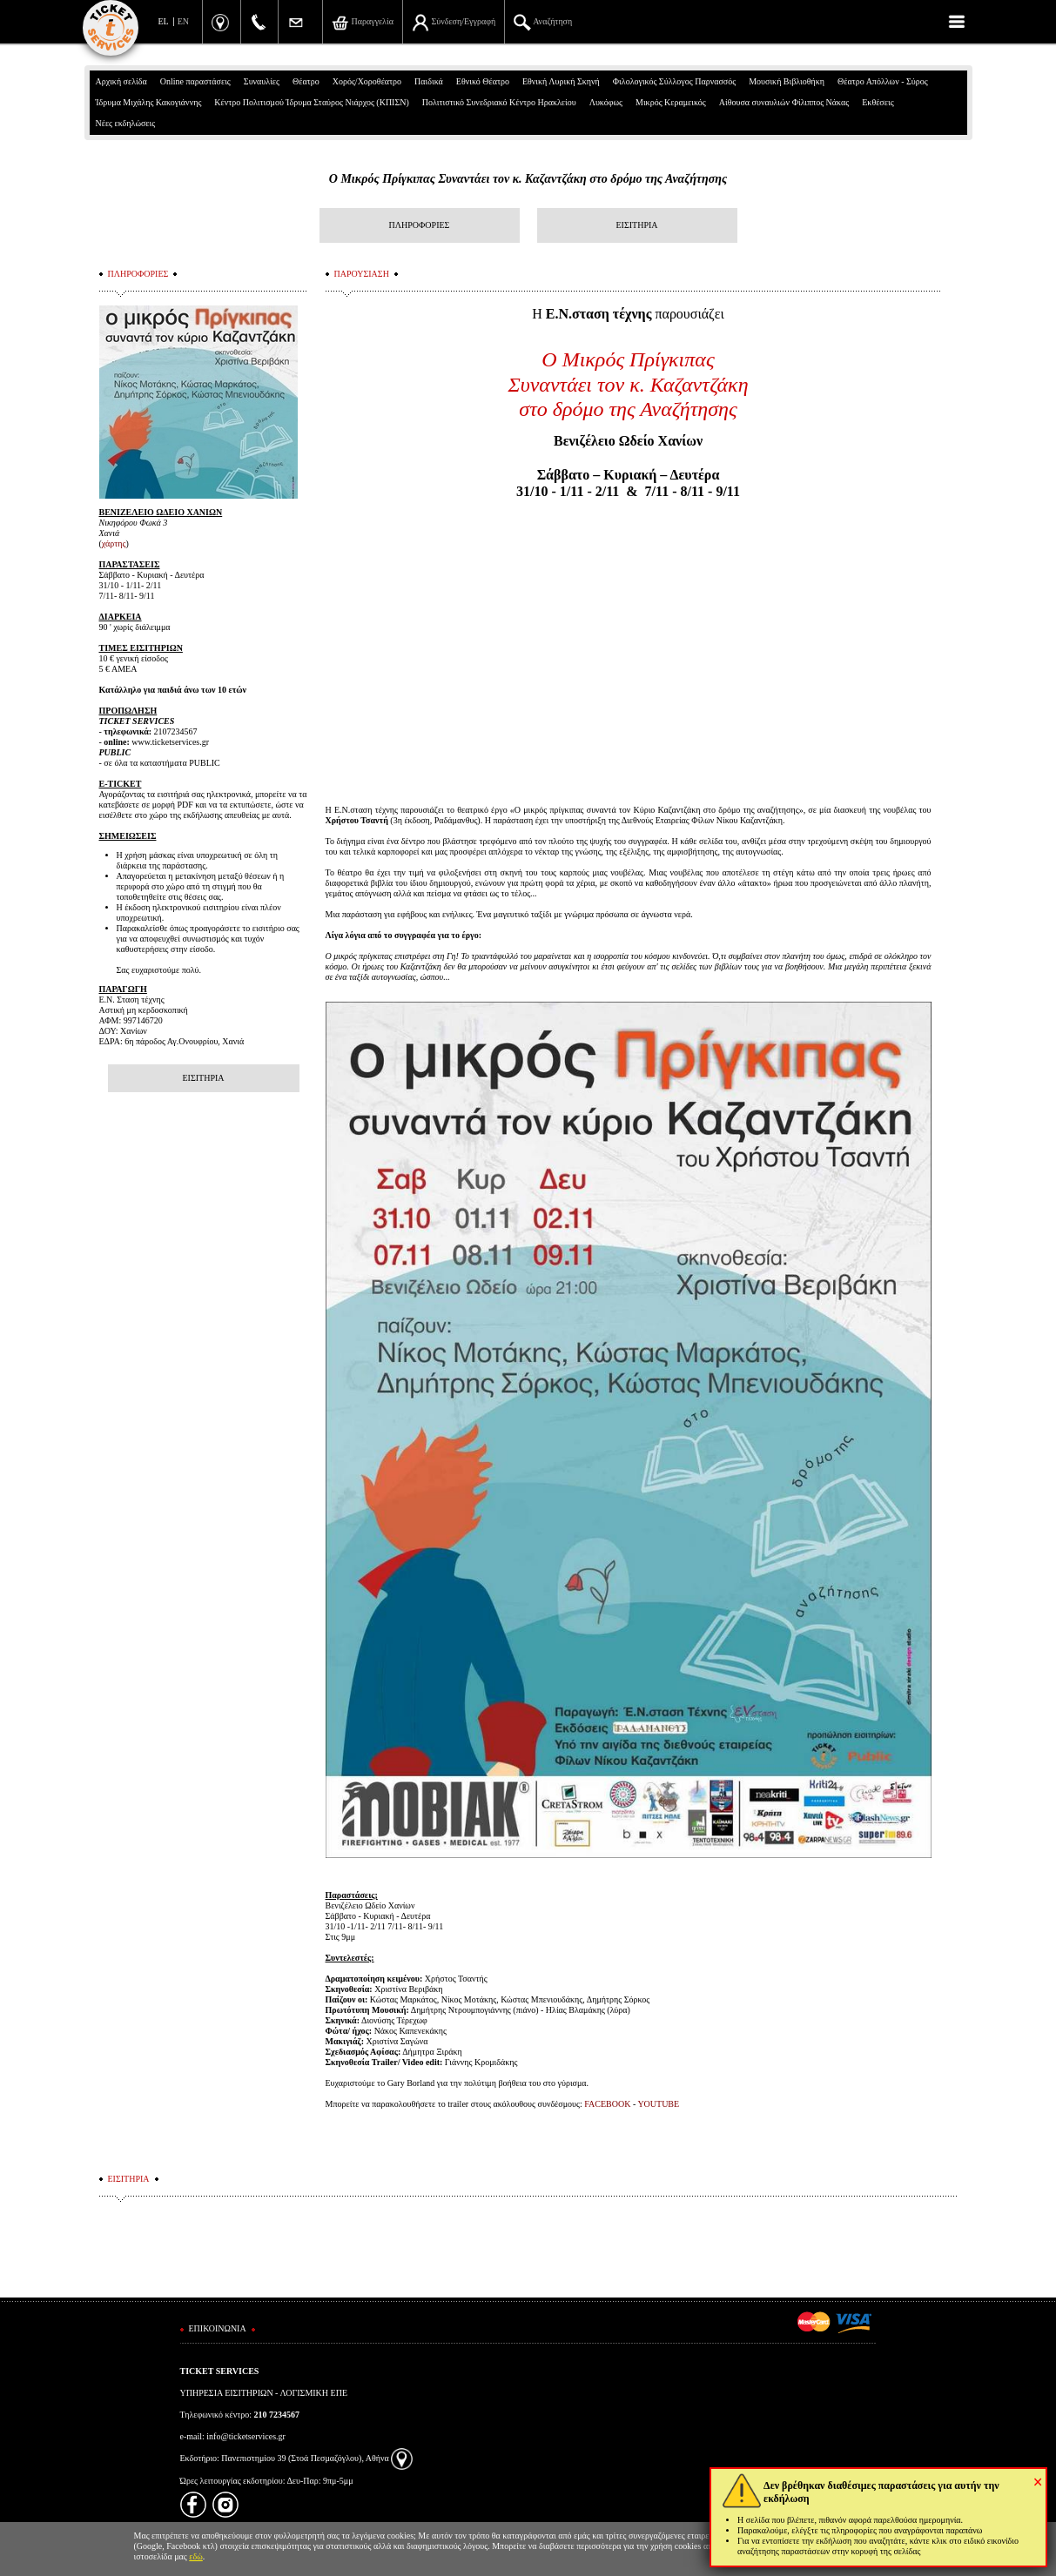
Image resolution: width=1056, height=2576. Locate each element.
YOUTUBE (658, 2104)
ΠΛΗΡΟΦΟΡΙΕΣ (419, 225)
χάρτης (114, 543)
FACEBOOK (608, 2104)
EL (163, 21)
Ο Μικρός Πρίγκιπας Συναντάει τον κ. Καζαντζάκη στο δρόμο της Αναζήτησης (528, 178)
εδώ (196, 2556)
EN (183, 21)
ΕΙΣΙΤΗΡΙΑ (636, 225)
